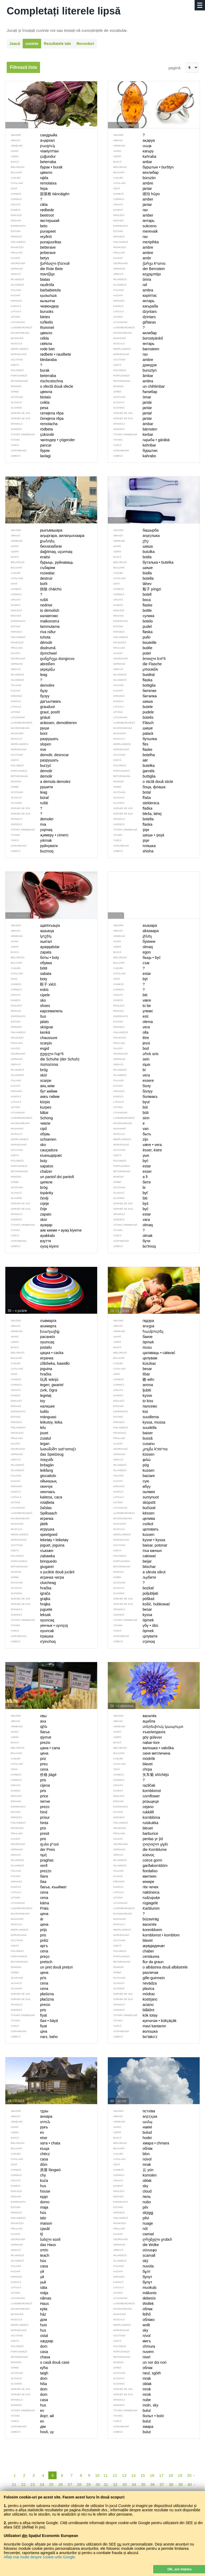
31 (106, 2484)
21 (14, 2484)
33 (124, 2484)
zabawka (30, 1556)
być (128, 1160)
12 (115, 2475)
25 (51, 2484)
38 (171, 2484)
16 (152, 2475)
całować (132, 1556)
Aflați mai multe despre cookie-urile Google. (40, 2557)
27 (70, 2484)
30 (98, 2484)
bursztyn (132, 370)
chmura (131, 2346)
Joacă (14, 43)
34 (134, 2484)
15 (142, 2475)
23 (32, 2484)
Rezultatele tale (57, 43)
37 (162, 2484)
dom (26, 2346)
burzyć (28, 765)
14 (133, 2475)
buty (26, 1160)
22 (23, 2484)
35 (143, 2484)
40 (189, 2484)
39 (180, 2484)
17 (161, 2475)
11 (105, 2475)
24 (42, 2484)
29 (88, 2484)
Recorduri (85, 43)
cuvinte (31, 43)
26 (60, 2484)
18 (170, 2475)
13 (124, 2475)
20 (189, 2475)
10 (97, 2475)
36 (152, 2484)
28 (79, 2484)
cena (26, 1951)
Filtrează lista (23, 67)
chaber (131, 1951)
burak (27, 370)
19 (180, 2475)
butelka (131, 765)
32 (115, 2484)
